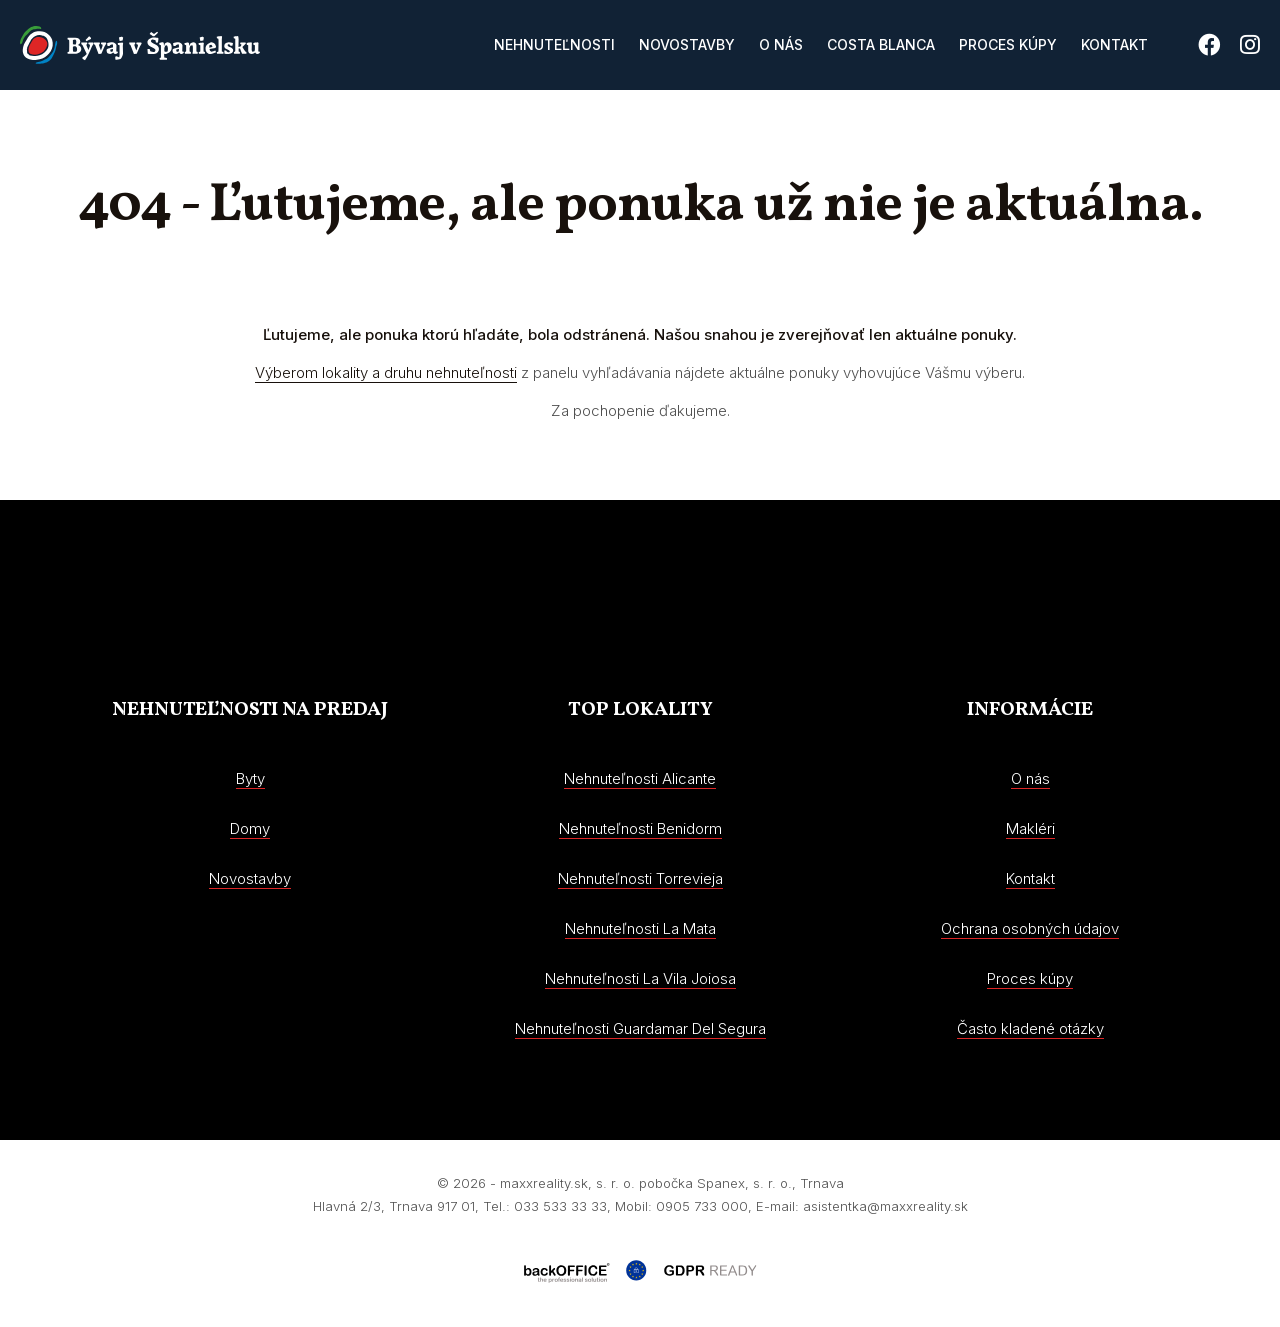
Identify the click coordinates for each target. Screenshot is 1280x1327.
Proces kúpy (1008, 44)
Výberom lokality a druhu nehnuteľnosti (386, 372)
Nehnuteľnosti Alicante (640, 778)
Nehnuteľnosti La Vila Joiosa (640, 978)
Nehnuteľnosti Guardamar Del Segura (640, 1028)
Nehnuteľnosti (554, 44)
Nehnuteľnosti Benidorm (640, 828)
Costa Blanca (881, 44)
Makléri (1030, 828)
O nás (781, 44)
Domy (250, 828)
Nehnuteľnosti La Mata (640, 928)
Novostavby (687, 44)
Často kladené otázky (1030, 1028)
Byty (250, 778)
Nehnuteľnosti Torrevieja (640, 878)
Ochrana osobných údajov (1030, 928)
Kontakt (1114, 44)
